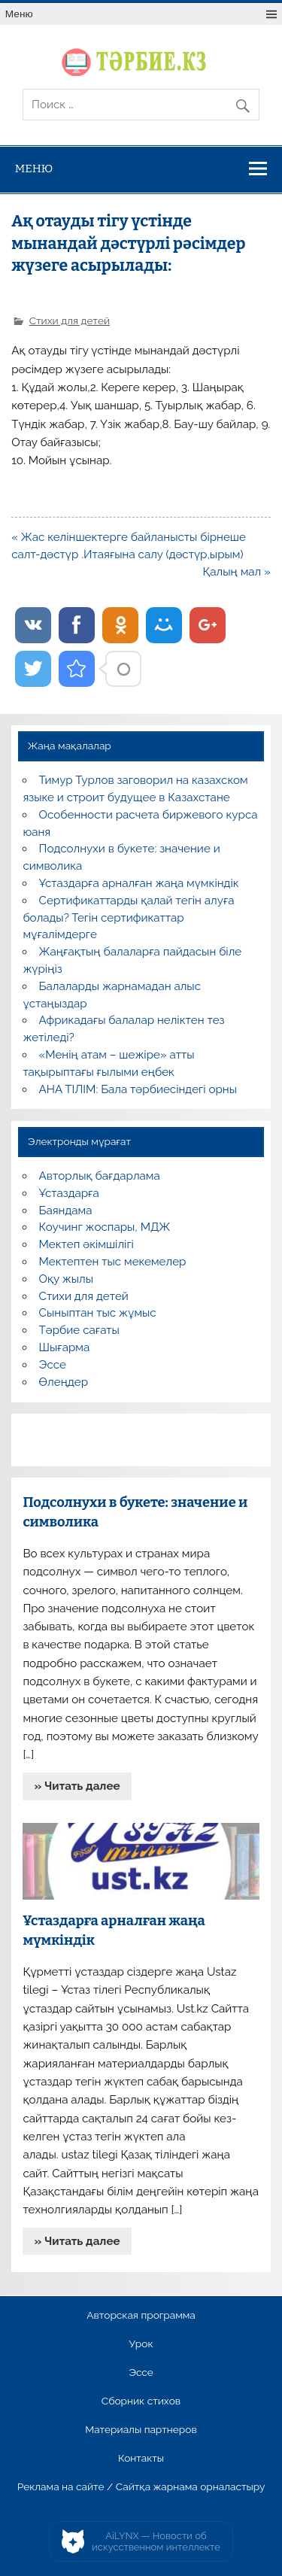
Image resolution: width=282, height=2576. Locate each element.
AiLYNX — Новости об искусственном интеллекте (156, 2541)
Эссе (52, 1365)
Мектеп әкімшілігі (86, 1244)
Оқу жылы (66, 1279)
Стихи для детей (69, 320)
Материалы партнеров (140, 2430)
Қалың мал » (237, 572)
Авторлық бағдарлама (99, 1176)
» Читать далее (77, 1786)
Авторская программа (141, 2315)
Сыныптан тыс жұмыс (97, 1313)
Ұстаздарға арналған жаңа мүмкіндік (139, 883)
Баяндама (65, 1210)
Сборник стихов (141, 2401)
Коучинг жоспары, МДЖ (105, 1227)
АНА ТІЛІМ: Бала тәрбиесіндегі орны (138, 1089)
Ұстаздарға (69, 1193)
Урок (141, 2344)
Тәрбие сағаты (79, 1330)
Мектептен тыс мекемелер (112, 1261)
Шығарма (64, 1347)
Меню (19, 14)
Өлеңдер (63, 1382)
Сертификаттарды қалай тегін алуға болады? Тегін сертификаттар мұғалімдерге (128, 918)
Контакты (141, 2458)
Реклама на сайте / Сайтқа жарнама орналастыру (141, 2487)
